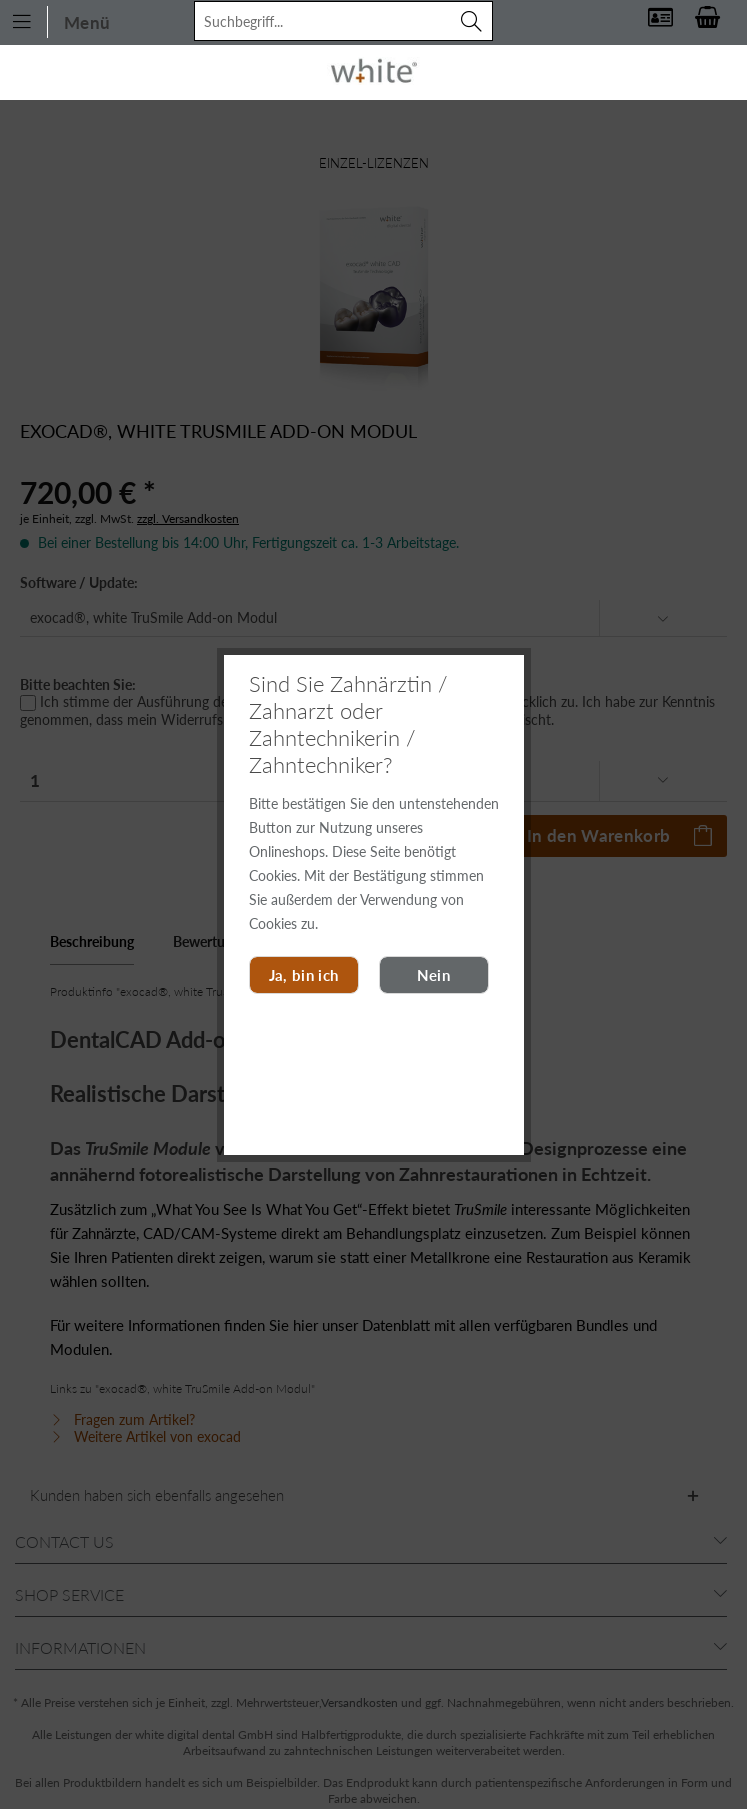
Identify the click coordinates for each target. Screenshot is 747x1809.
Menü (61, 22)
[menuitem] (62, 20)
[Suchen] (472, 21)
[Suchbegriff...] (343, 21)
